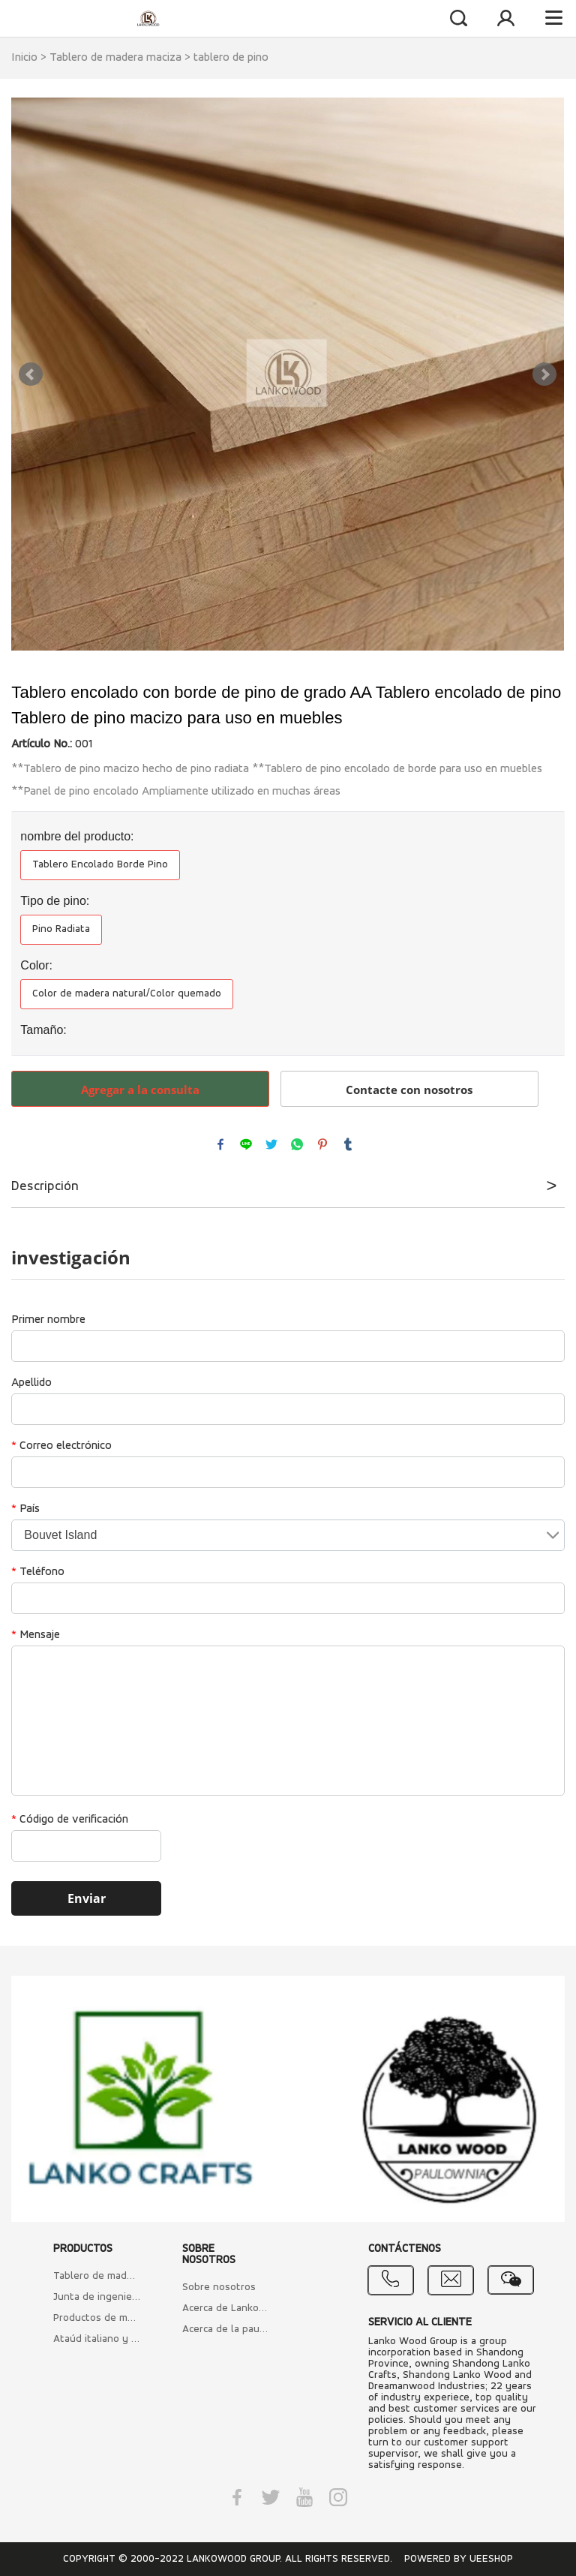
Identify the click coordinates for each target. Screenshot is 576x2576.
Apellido (31, 1383)
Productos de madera (97, 2318)
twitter (271, 1144)
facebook (220, 1144)
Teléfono (37, 1572)
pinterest (322, 1144)
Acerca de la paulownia (226, 2329)
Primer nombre (48, 1320)
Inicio (24, 58)
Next (544, 374)
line (246, 1144)
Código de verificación (69, 1820)
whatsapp (297, 1144)
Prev (31, 374)
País (25, 1509)
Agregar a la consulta (140, 1089)
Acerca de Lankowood (226, 2308)
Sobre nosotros (219, 2287)
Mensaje (35, 1635)
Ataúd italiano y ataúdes (97, 2339)
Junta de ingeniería (97, 2297)
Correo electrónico (61, 1446)
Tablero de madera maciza (116, 58)
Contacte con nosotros (409, 1089)
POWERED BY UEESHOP (458, 2559)
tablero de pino (231, 58)
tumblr (348, 1144)
